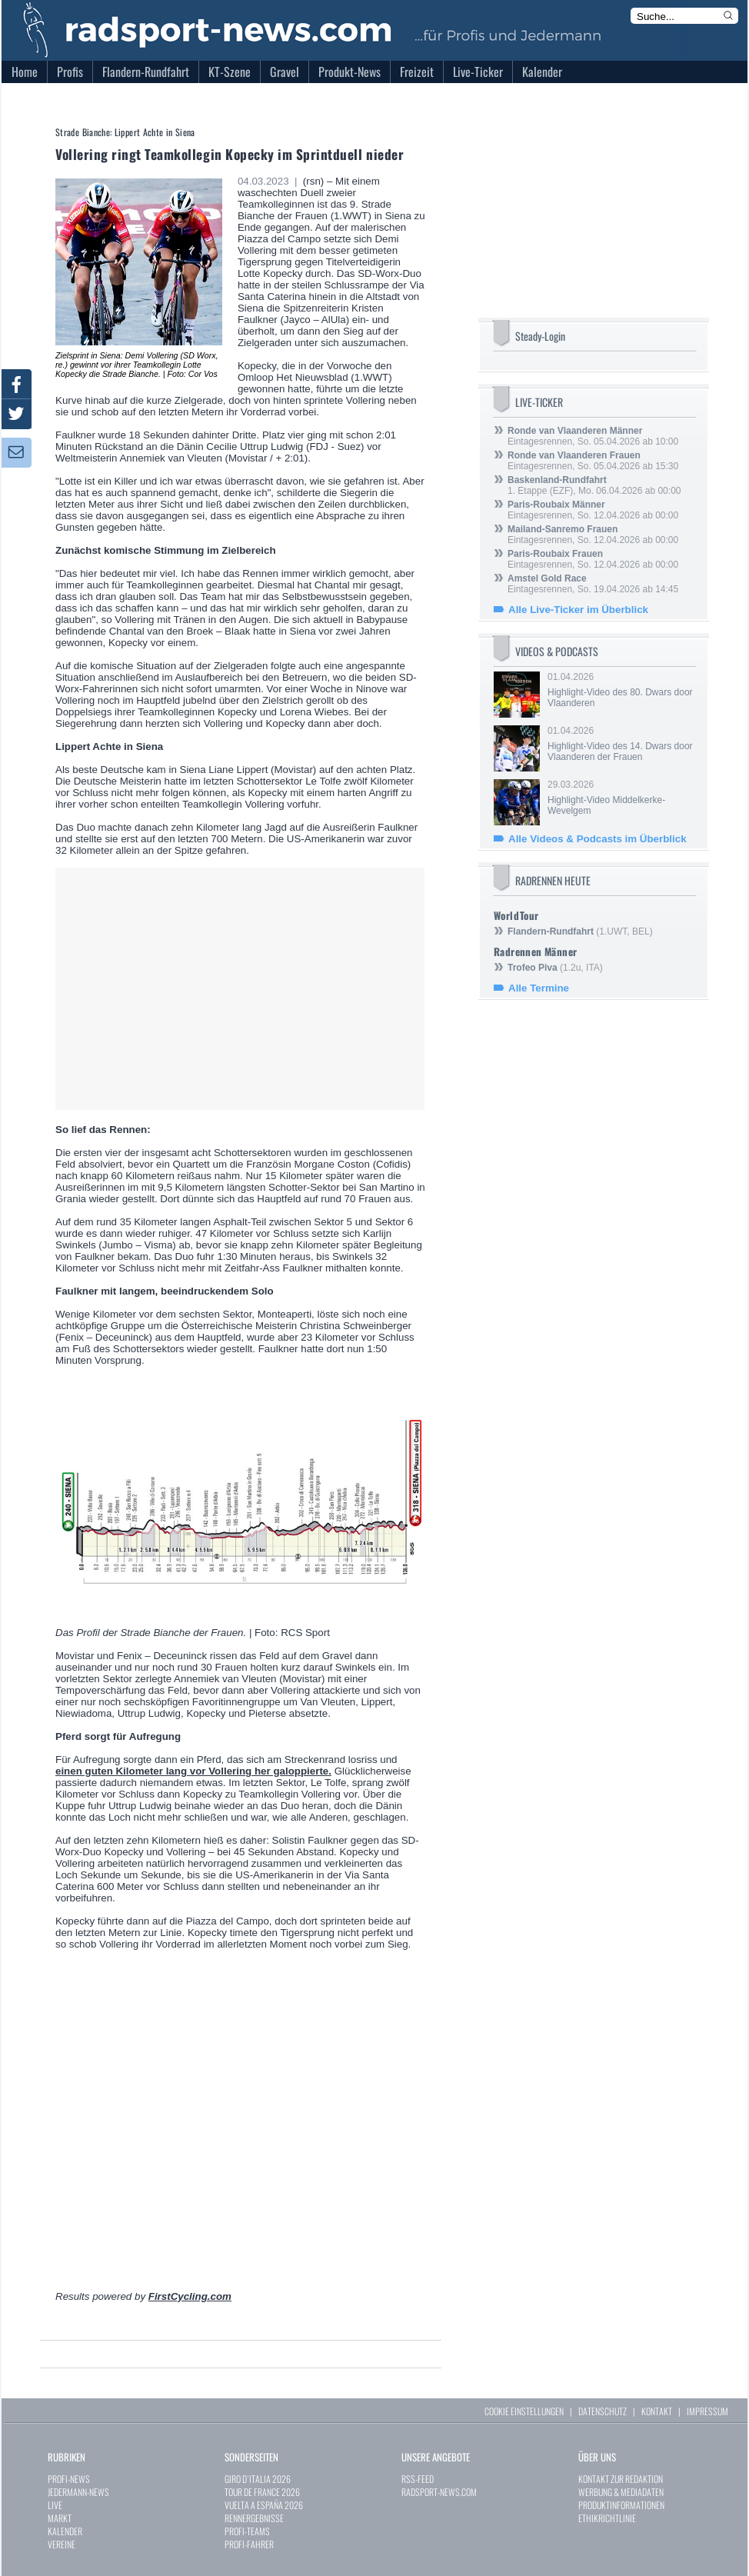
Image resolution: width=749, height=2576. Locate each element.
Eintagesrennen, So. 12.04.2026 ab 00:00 (593, 510)
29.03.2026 (621, 797)
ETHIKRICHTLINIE (607, 2517)
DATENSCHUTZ (602, 2411)
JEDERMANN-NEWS (78, 2491)
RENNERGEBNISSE (254, 2517)
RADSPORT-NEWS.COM (439, 2491)
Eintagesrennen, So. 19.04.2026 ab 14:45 (593, 584)
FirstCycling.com (189, 2296)
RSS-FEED (417, 2478)
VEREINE (61, 2544)
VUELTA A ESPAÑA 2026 (264, 2504)
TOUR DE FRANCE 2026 (262, 2491)
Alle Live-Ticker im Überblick (578, 609)
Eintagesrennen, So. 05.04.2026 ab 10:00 (593, 436)
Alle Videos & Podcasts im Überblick (597, 839)
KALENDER (65, 2531)
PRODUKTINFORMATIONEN (621, 2504)
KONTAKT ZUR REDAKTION (620, 2478)
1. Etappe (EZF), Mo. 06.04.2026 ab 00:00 (594, 485)
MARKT (60, 2517)
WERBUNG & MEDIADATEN (621, 2491)
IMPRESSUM (707, 2411)
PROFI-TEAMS (247, 2531)
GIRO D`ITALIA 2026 (258, 2478)
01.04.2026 (621, 689)
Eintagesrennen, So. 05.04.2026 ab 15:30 (593, 461)
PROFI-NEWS (69, 2478)
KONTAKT (656, 2411)
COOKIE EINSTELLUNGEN (524, 2411)
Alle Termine (538, 988)
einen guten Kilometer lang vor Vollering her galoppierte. (193, 1771)
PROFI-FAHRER (249, 2544)
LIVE (55, 2504)
